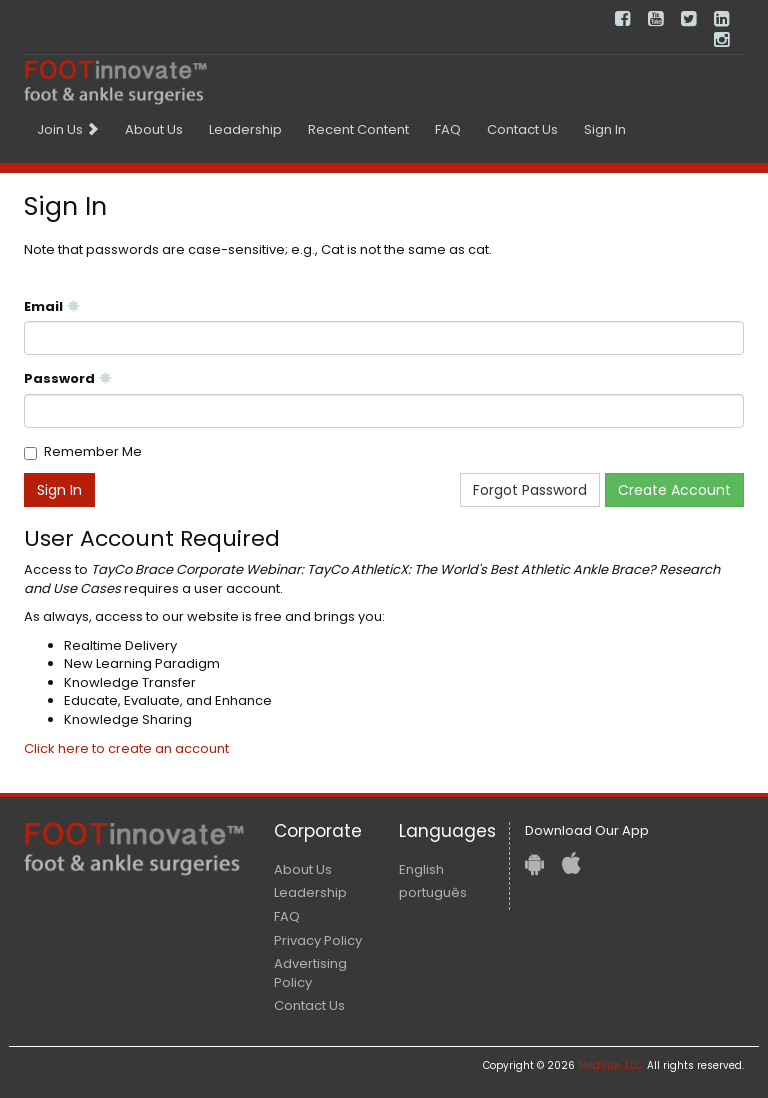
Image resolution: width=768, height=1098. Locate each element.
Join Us (68, 129)
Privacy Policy (318, 940)
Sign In (605, 129)
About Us (154, 129)
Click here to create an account (126, 748)
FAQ (448, 129)
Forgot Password (530, 490)
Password (68, 379)
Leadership (245, 129)
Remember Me (93, 452)
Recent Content (358, 129)
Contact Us (522, 129)
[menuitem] (68, 130)
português (433, 892)
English (421, 869)
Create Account (674, 490)
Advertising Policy (310, 973)
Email (52, 307)
